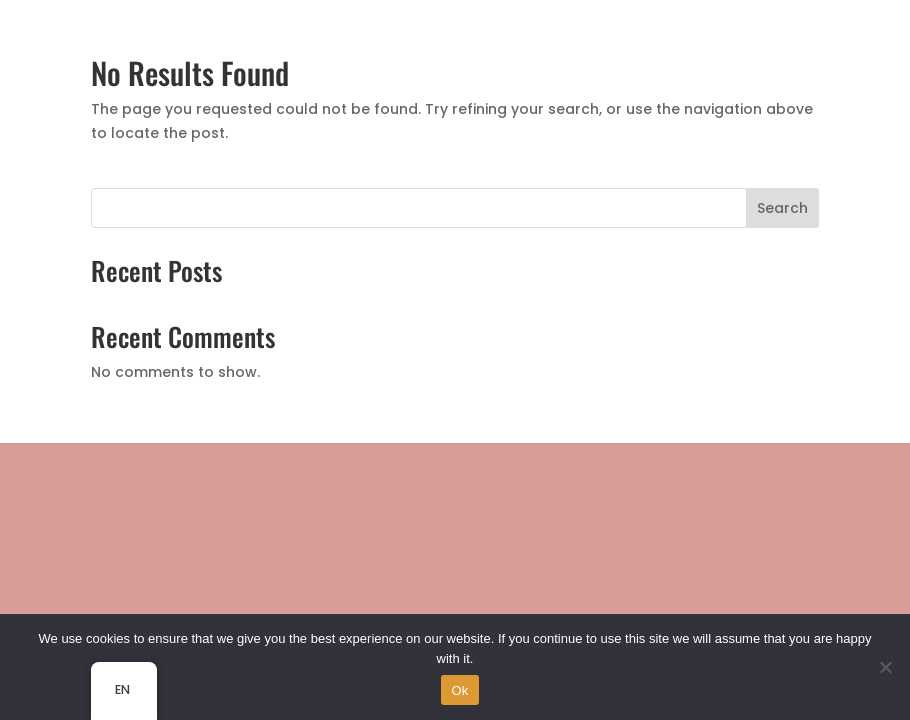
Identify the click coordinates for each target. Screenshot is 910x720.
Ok (459, 690)
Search (782, 208)
